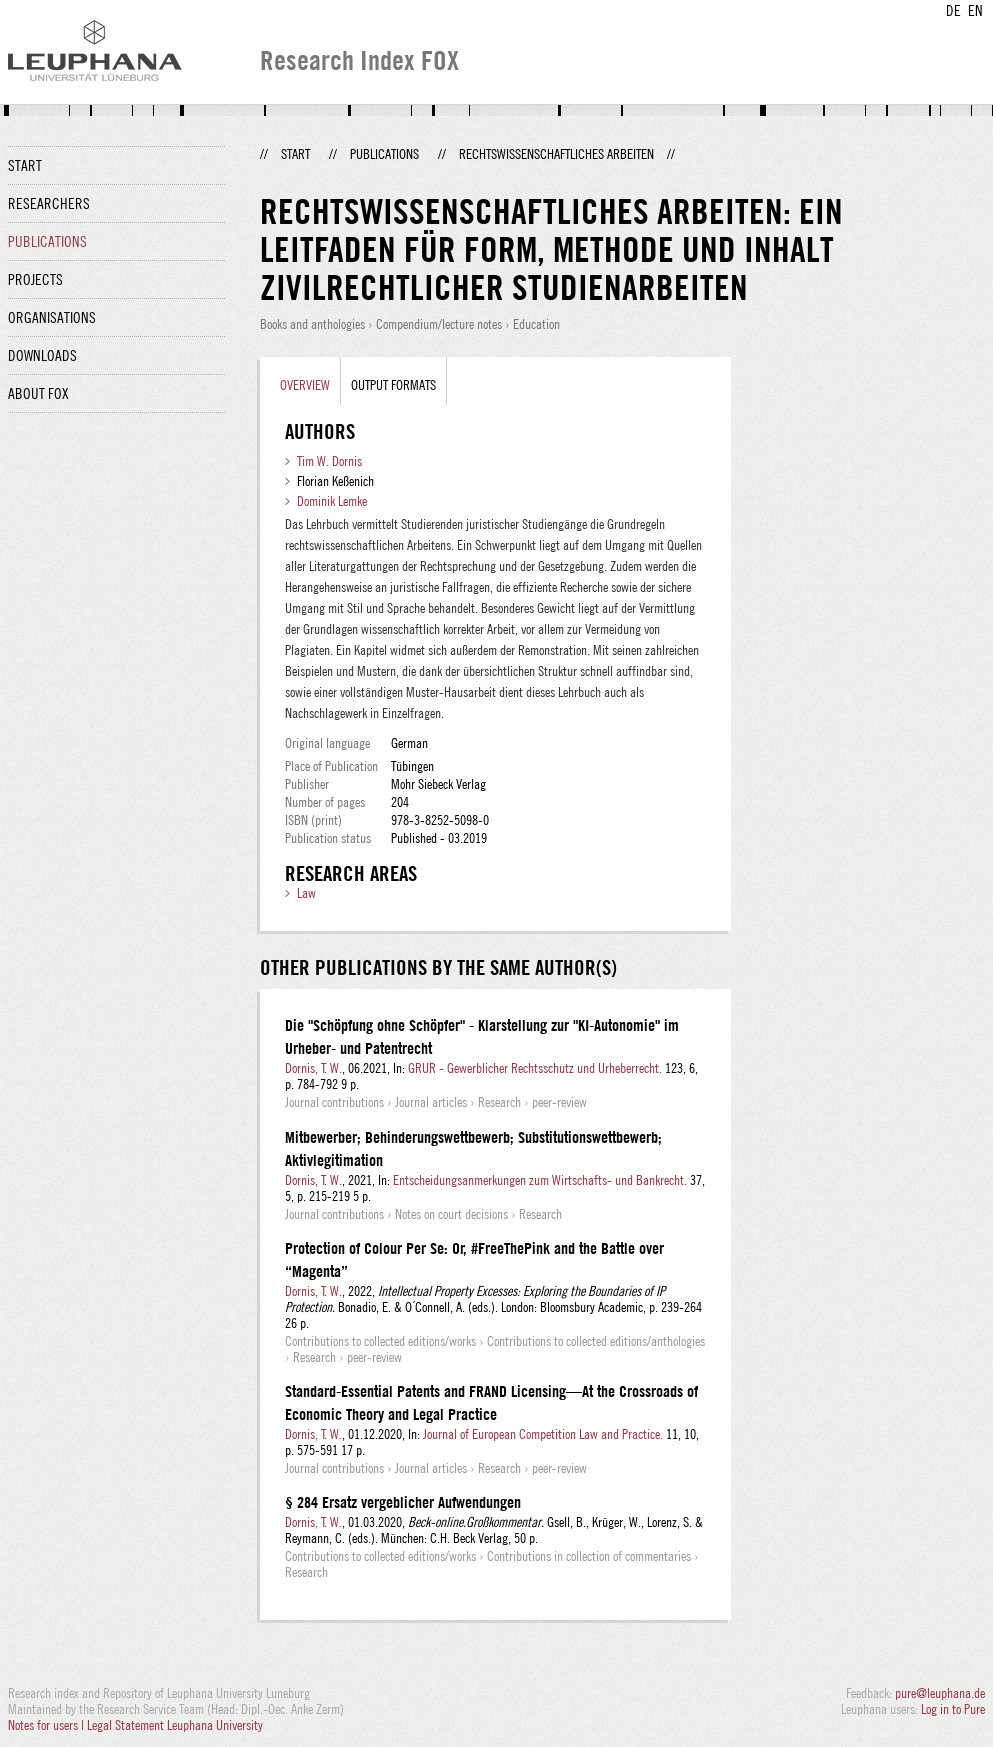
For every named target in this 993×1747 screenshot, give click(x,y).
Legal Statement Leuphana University (175, 1725)
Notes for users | (47, 1725)
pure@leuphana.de (940, 1693)
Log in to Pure (953, 1709)
